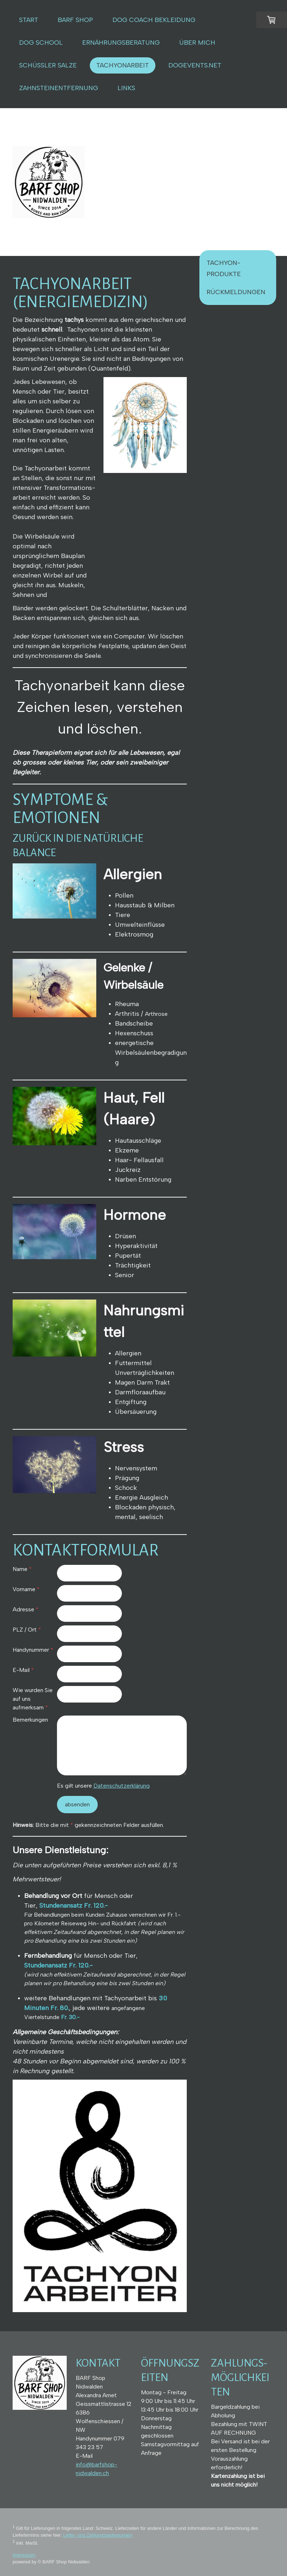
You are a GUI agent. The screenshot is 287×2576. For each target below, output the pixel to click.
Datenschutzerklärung (121, 1785)
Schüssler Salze (48, 65)
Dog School (41, 43)
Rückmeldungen (236, 292)
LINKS (126, 88)
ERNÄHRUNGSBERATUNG (121, 43)
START (28, 20)
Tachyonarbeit (122, 65)
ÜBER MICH (197, 43)
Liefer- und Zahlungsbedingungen (97, 2535)
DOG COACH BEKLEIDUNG (153, 20)
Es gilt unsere (103, 1785)
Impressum (24, 2555)
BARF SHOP (75, 20)
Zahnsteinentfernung (58, 88)
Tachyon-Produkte (224, 268)
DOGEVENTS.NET (194, 65)
